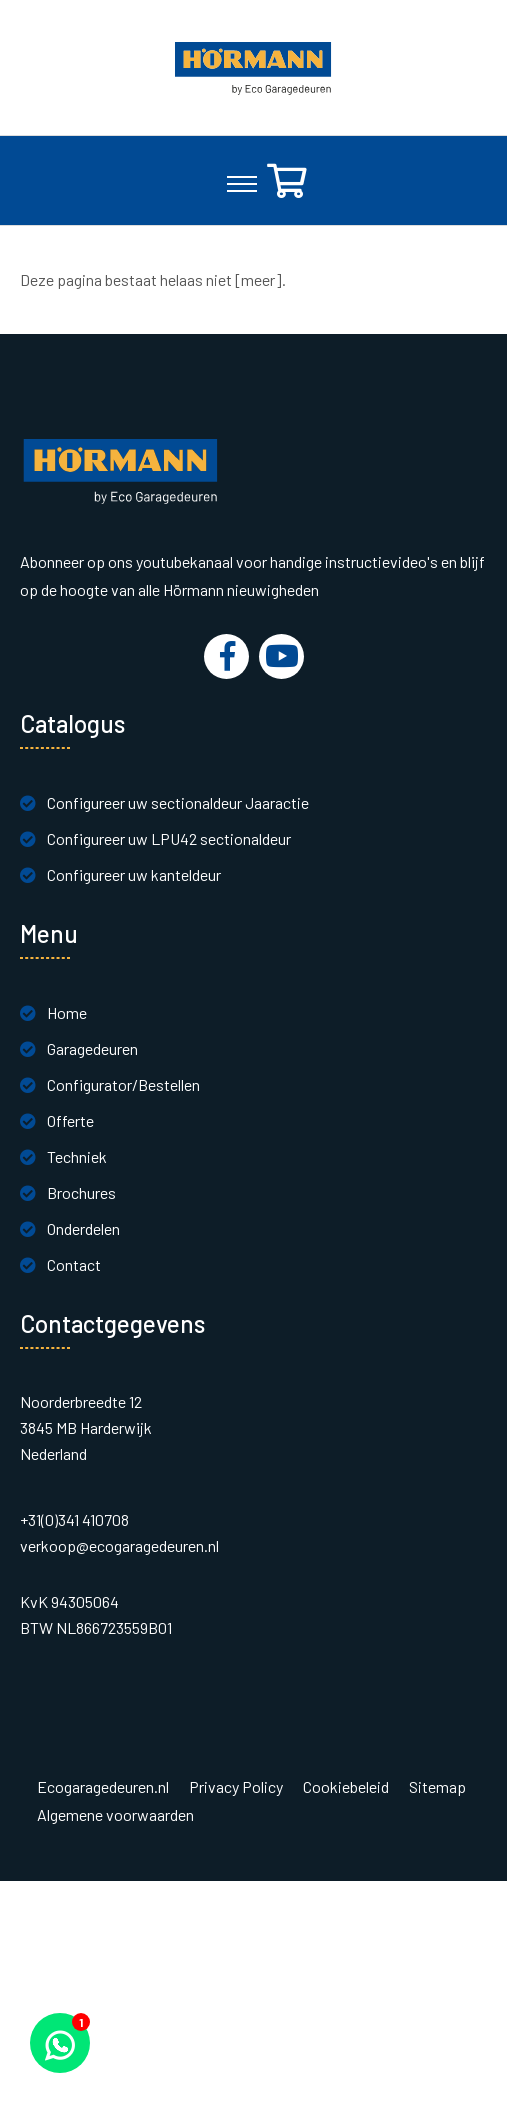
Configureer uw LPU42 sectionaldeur (169, 838)
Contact (74, 1264)
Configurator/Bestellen (123, 1084)
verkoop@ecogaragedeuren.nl (119, 1545)
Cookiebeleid (346, 1787)
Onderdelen (83, 1228)
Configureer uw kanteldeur (134, 874)
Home (67, 1012)
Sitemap (437, 1787)
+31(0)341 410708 (74, 1519)
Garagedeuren (92, 1048)
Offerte (70, 1120)
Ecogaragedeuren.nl (103, 1787)
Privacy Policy (236, 1787)
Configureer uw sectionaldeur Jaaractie (178, 802)
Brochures (81, 1192)
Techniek (77, 1156)
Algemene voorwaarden (115, 1815)
